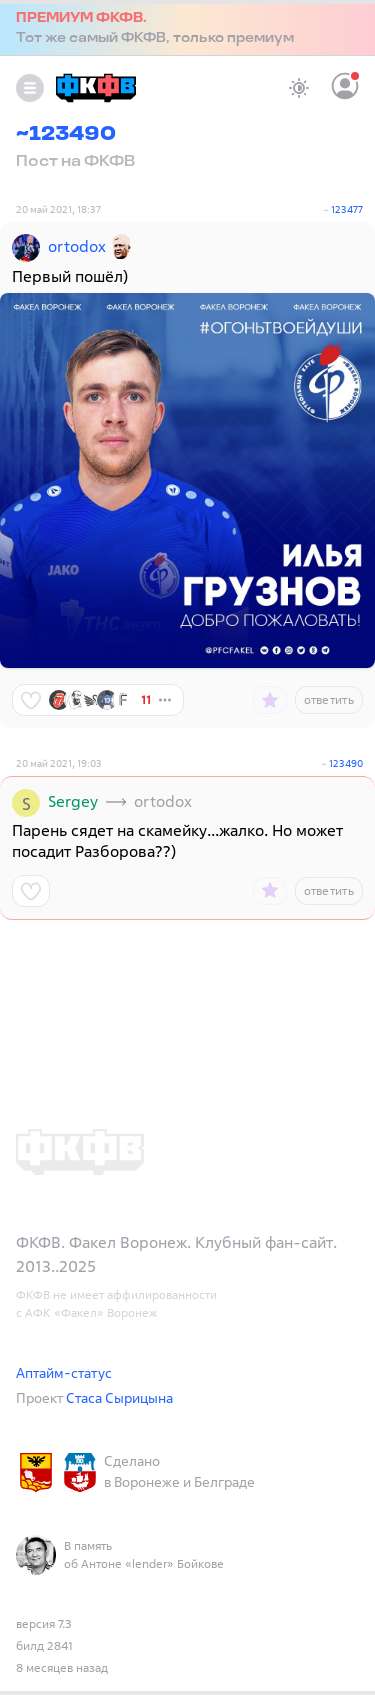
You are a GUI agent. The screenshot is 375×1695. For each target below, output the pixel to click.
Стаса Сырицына (119, 1397)
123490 (346, 763)
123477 (347, 209)
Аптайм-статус (64, 1372)
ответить (329, 699)
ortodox (77, 246)
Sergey (73, 801)
